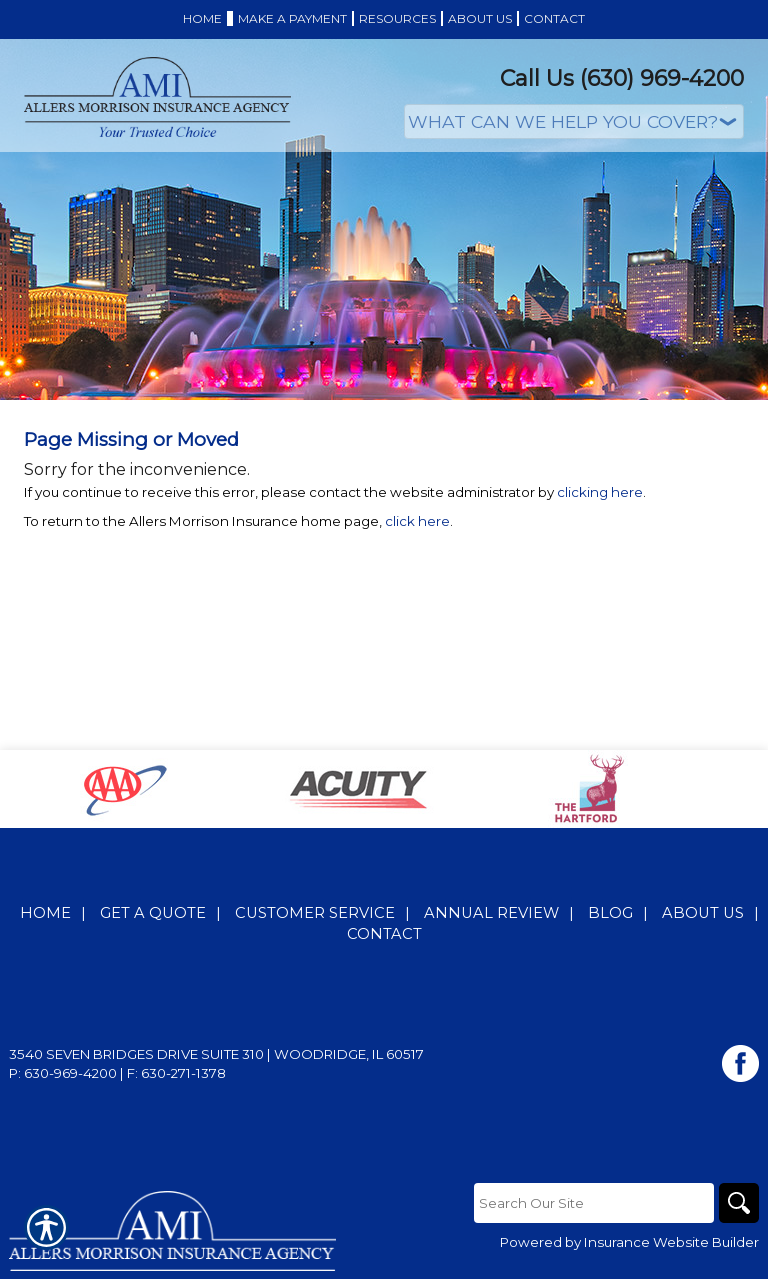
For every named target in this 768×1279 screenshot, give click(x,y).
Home (45, 913)
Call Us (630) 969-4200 (622, 78)
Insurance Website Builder (671, 1242)
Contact (384, 934)
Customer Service (315, 913)
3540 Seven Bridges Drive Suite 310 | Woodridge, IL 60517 (216, 1054)
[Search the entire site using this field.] (594, 1203)
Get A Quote (153, 913)
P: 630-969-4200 (63, 1073)
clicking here (600, 492)
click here (417, 521)
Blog (610, 913)
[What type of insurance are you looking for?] (574, 121)
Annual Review (491, 913)
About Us (703, 913)
